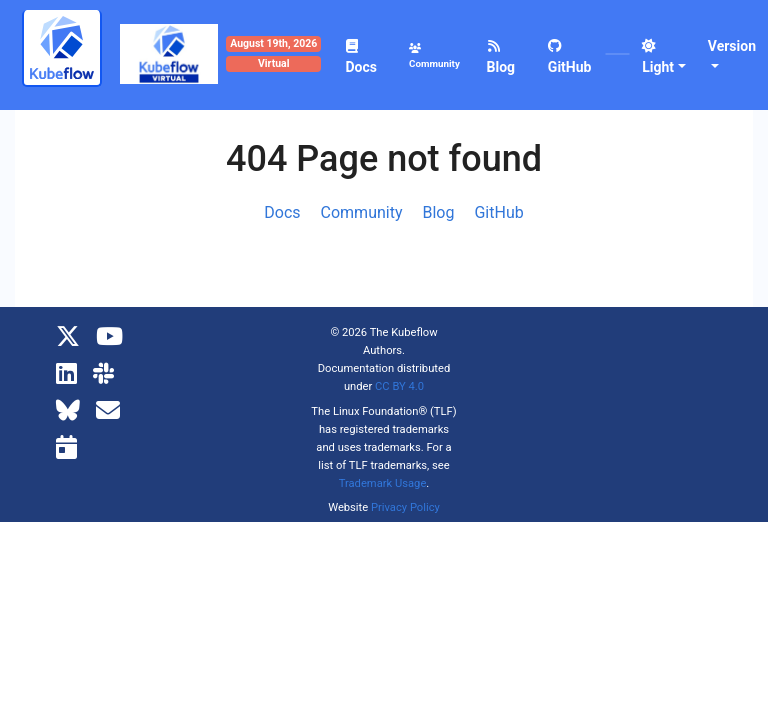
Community (362, 212)
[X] (68, 337)
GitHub (498, 212)
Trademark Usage (383, 483)
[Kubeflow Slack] (103, 374)
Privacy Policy (405, 507)
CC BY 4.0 (399, 386)
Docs (282, 212)
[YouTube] (109, 337)
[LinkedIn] (66, 374)
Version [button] (732, 46)
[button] (665, 57)
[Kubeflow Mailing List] (108, 411)
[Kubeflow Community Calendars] (66, 448)
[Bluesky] (68, 411)
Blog (439, 212)
